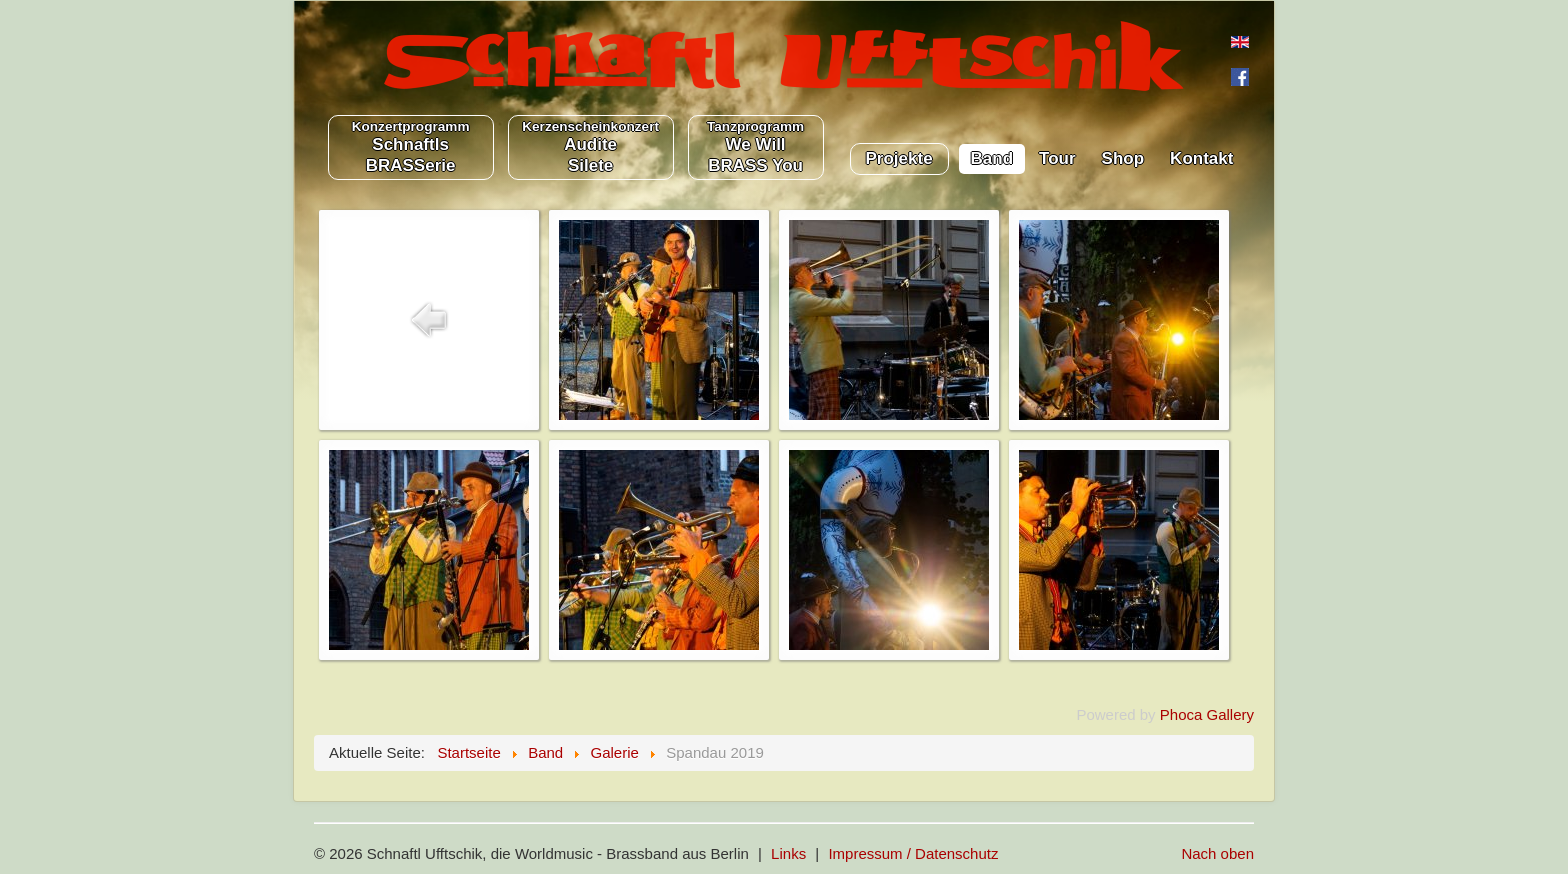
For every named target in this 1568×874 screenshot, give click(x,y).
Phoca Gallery (1207, 714)
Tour (1057, 158)
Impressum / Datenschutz (913, 853)
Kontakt (1201, 158)
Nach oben (1217, 853)
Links (788, 853)
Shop (1123, 158)
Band (992, 158)
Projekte (899, 158)
